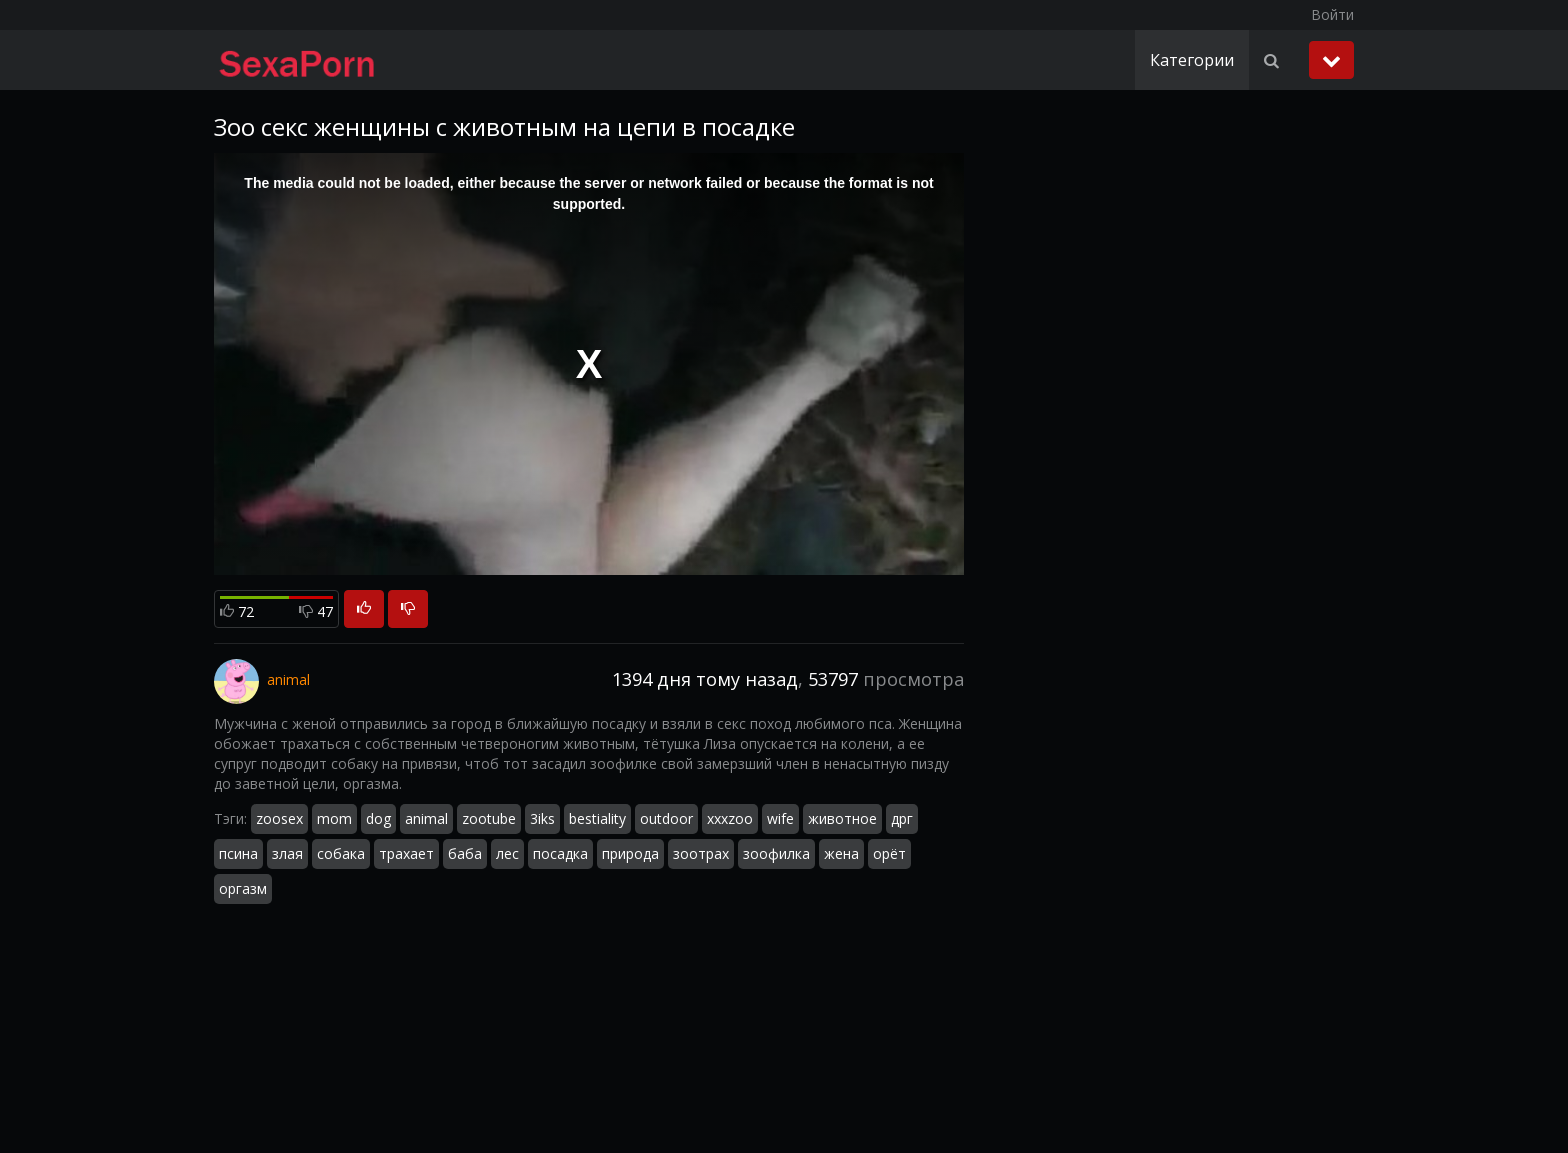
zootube (489, 818)
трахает (406, 853)
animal (426, 818)
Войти (1332, 14)
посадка (560, 853)
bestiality (597, 818)
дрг (902, 818)
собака (341, 853)
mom (334, 818)
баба (465, 853)
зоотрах (701, 853)
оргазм (243, 888)
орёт (889, 853)
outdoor (666, 818)
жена (841, 853)
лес (507, 853)
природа (630, 853)
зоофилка (776, 853)
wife (780, 818)
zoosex (279, 818)
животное (842, 818)
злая (287, 853)
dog (378, 818)
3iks (542, 818)
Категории (1192, 60)
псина (238, 853)
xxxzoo (730, 818)
